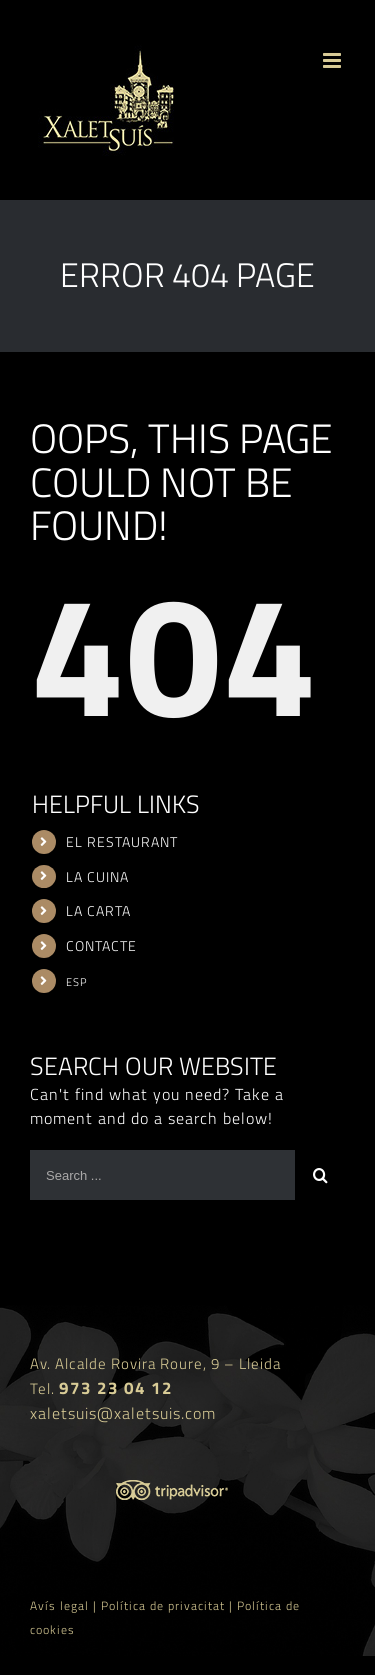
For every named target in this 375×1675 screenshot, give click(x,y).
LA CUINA (97, 876)
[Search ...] (162, 1175)
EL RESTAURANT (122, 841)
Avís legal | (65, 1605)
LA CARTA (98, 910)
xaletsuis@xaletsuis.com (123, 1413)
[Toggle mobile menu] (334, 60)
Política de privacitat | (169, 1605)
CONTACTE (101, 945)
